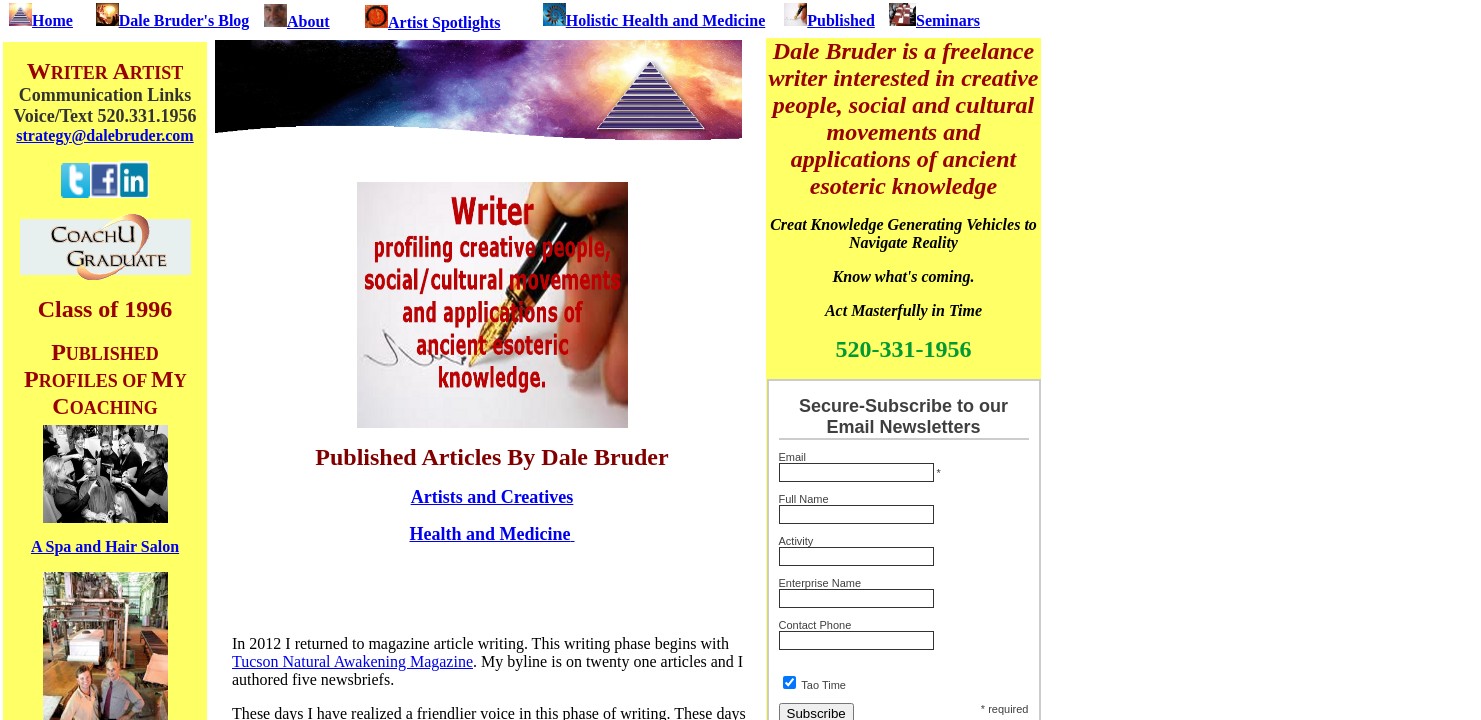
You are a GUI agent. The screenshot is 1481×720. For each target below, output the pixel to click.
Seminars (934, 20)
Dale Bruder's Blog (173, 20)
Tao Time (823, 685)
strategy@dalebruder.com (104, 135)
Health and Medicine (490, 534)
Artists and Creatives (492, 497)
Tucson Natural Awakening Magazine (352, 661)
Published (829, 20)
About (308, 21)
